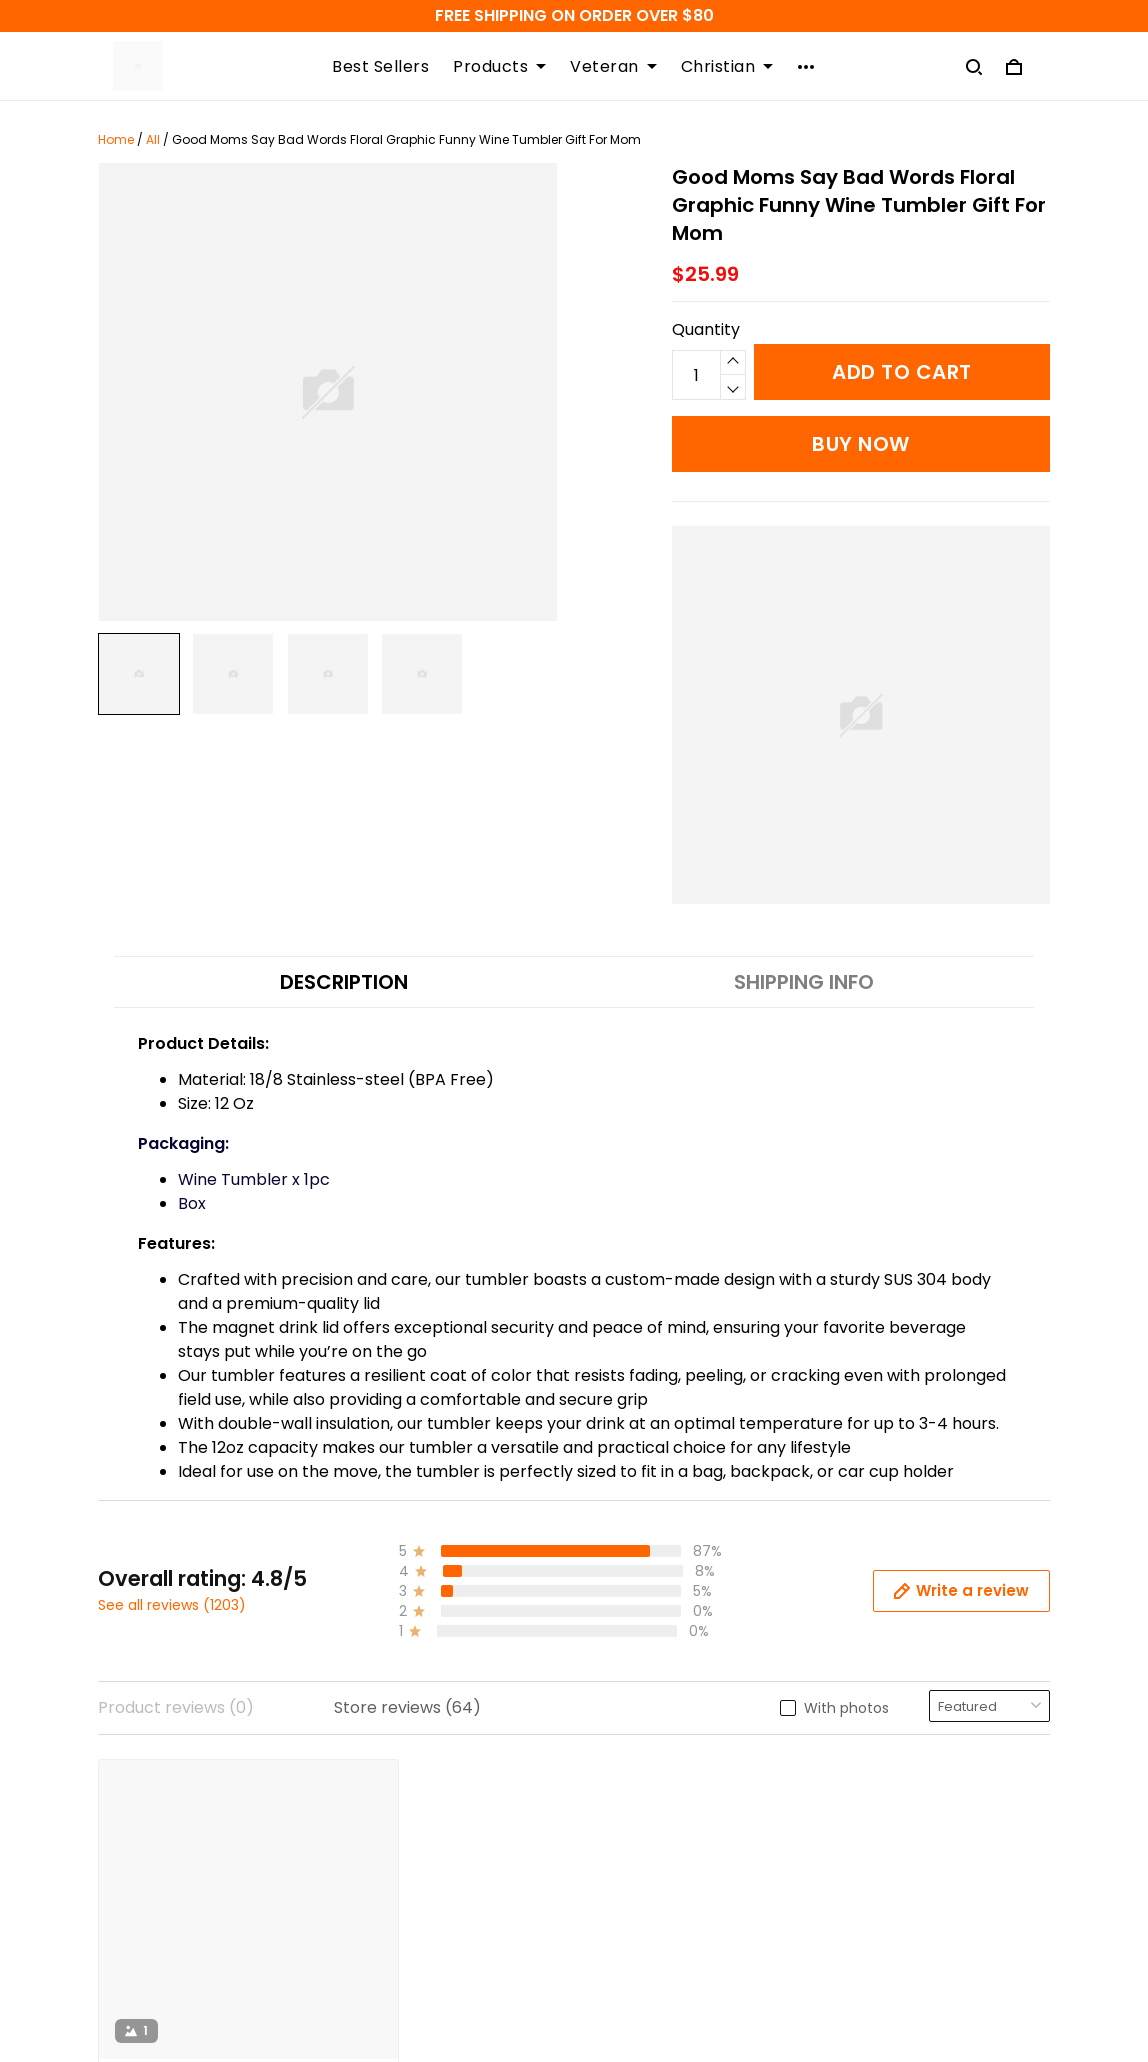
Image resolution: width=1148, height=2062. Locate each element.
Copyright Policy (408, 1916)
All (153, 139)
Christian (727, 67)
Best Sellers (380, 67)
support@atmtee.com (187, 1918)
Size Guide (629, 1848)
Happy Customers (661, 1916)
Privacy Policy (398, 1882)
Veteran (613, 67)
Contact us (633, 1780)
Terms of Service (410, 1950)
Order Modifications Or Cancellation (433, 1996)
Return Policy (395, 1848)
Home (116, 139)
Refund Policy (396, 1814)
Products (499, 67)
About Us (625, 1882)
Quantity (706, 329)
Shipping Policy (402, 1780)
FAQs (610, 1814)
